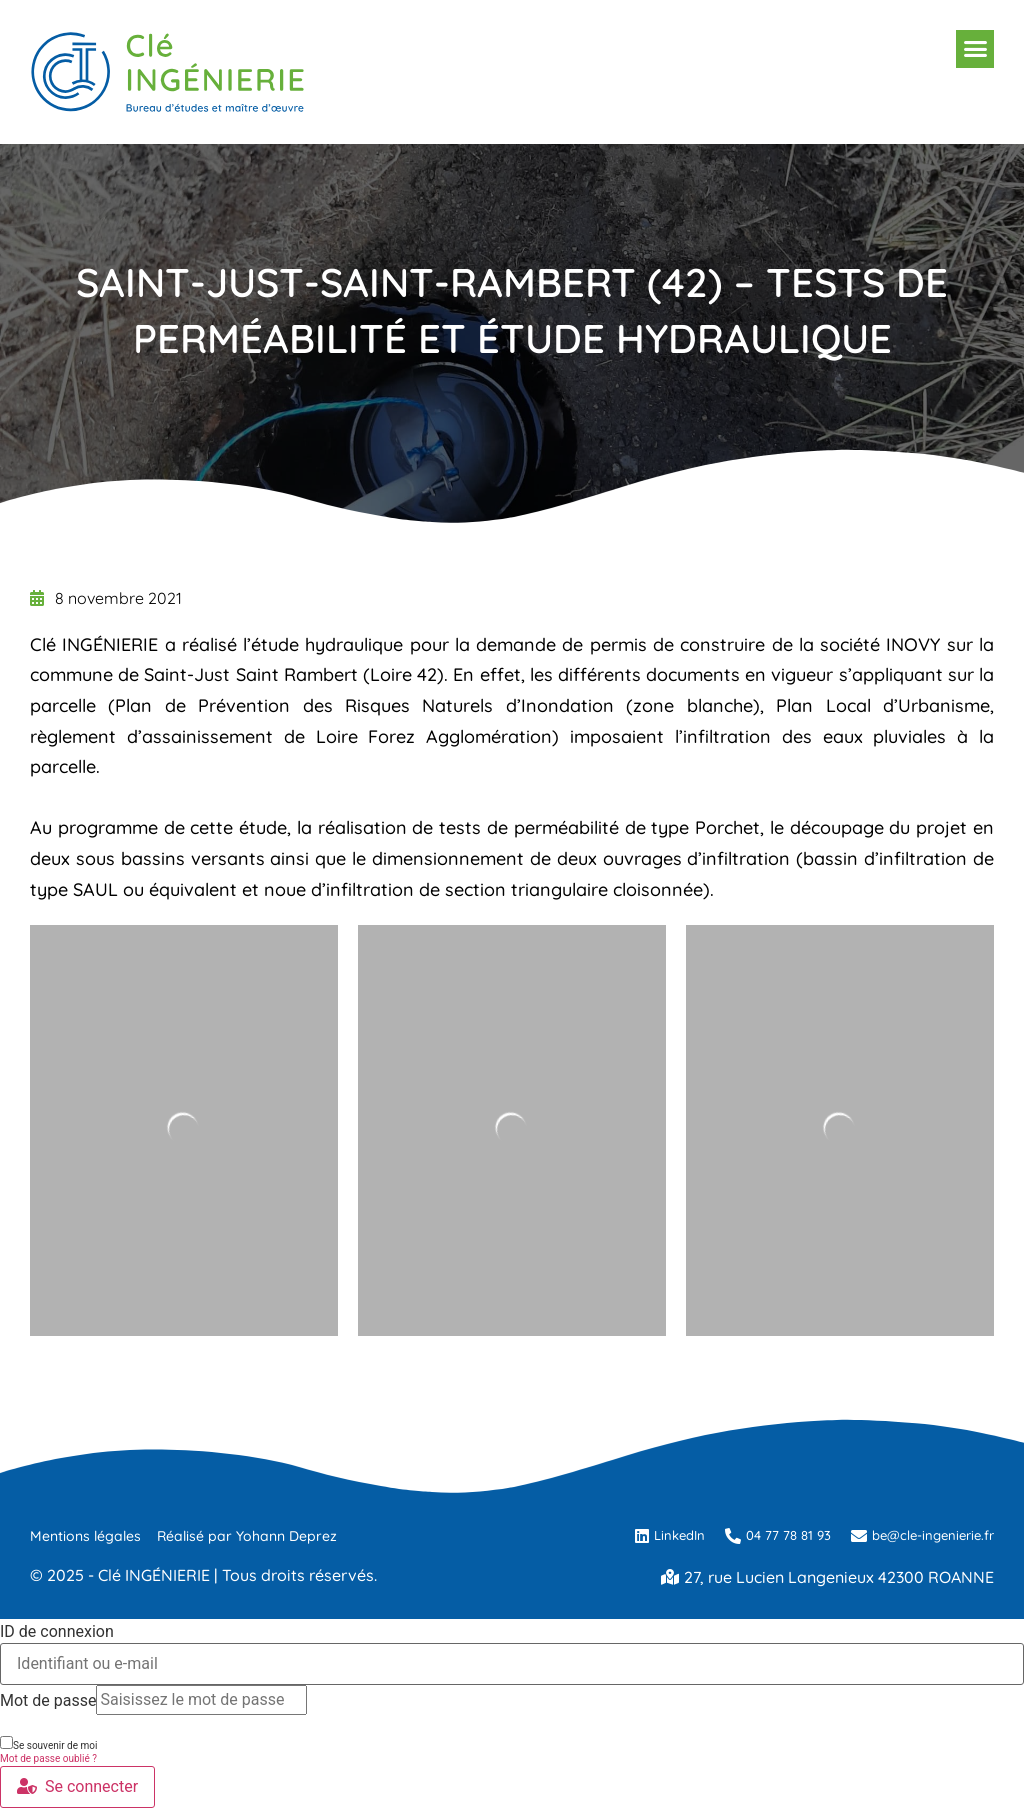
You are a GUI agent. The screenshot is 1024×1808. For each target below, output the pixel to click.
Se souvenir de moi (48, 1743)
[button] (975, 49)
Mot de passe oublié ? (48, 1758)
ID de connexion (57, 1632)
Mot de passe (48, 1701)
